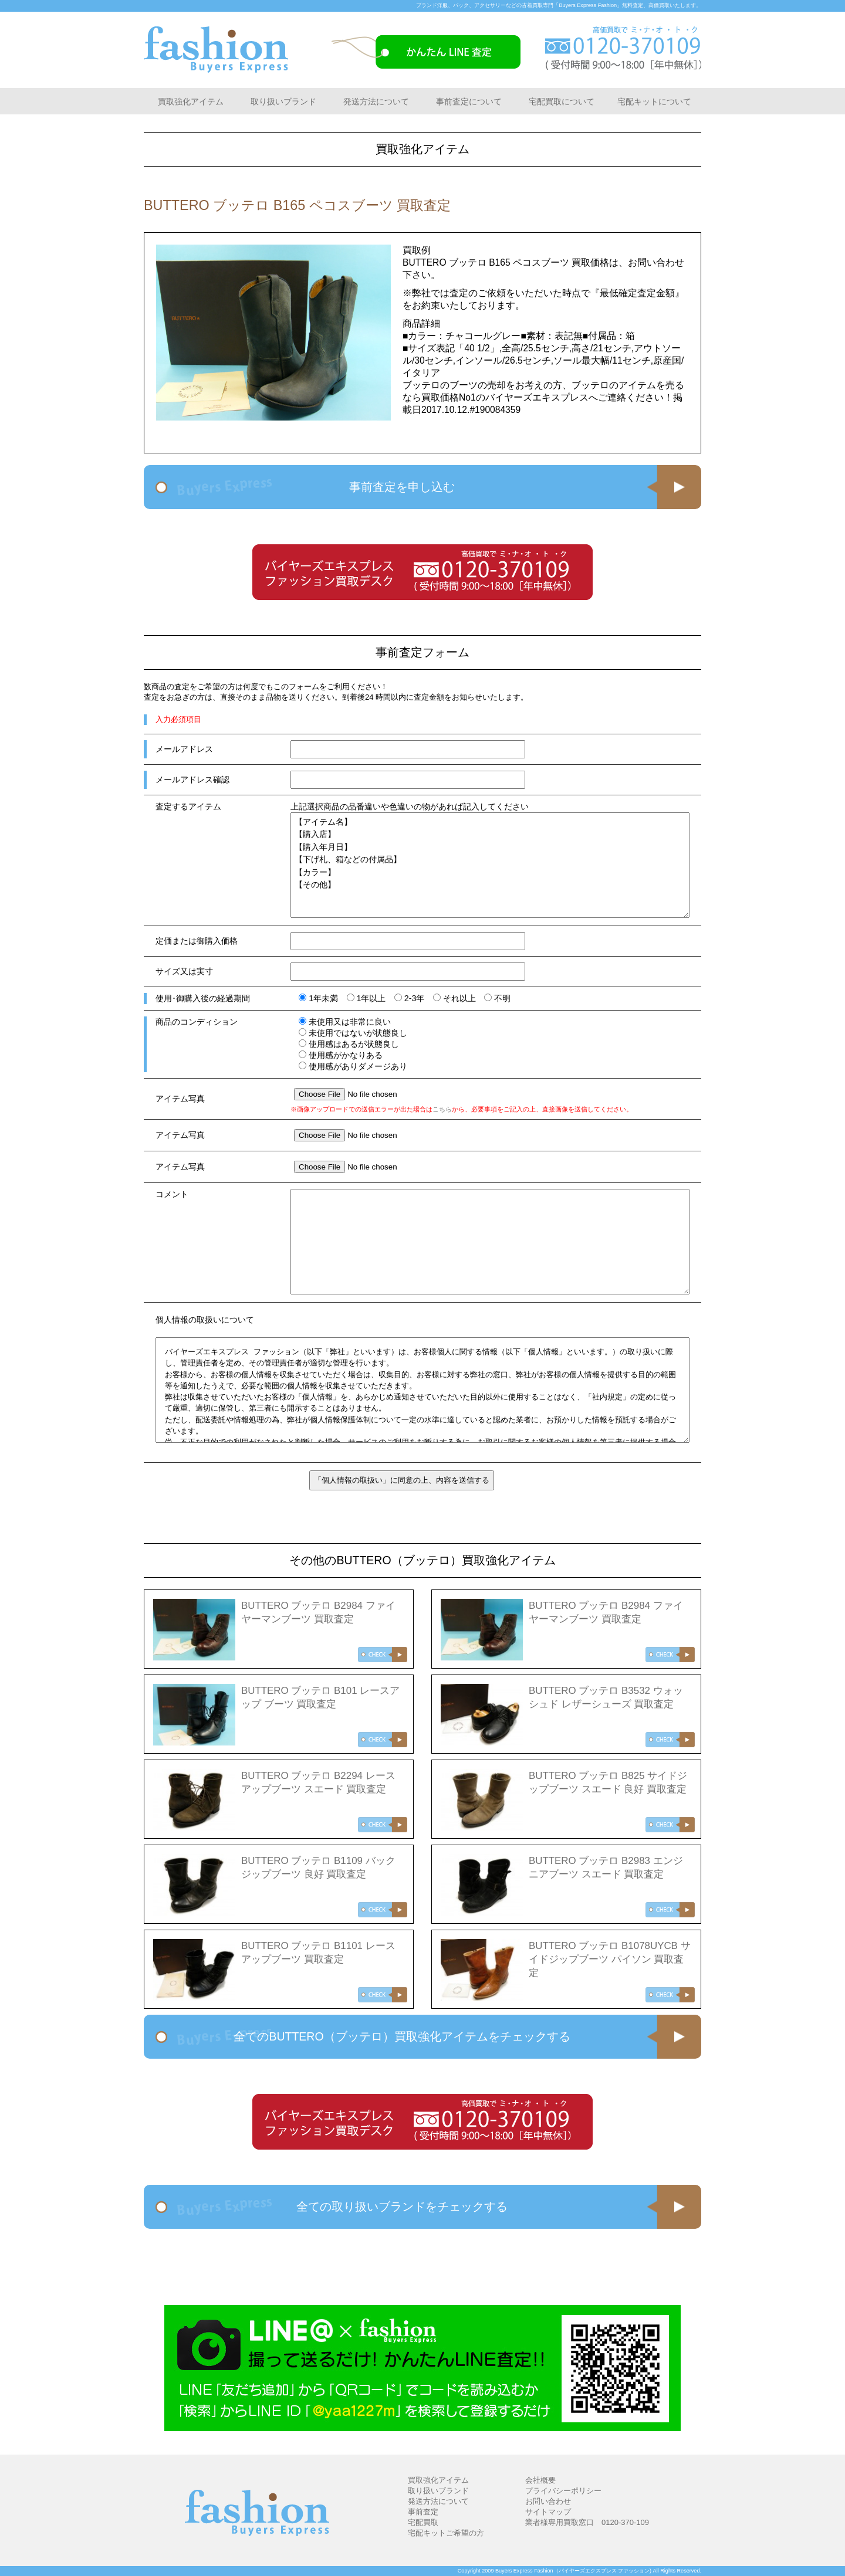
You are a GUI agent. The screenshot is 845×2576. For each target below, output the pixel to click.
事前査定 (423, 2511)
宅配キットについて (654, 101)
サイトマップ (548, 2511)
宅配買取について (561, 101)
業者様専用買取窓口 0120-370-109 (587, 2522)
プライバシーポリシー (563, 2490)
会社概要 (540, 2480)
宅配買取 (423, 2522)
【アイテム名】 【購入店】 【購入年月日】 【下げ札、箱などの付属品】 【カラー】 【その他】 (489, 865)
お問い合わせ (548, 2501)
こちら (442, 1109)
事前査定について (469, 101)
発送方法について (376, 101)
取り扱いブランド (283, 101)
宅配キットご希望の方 (446, 2532)
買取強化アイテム (191, 101)
